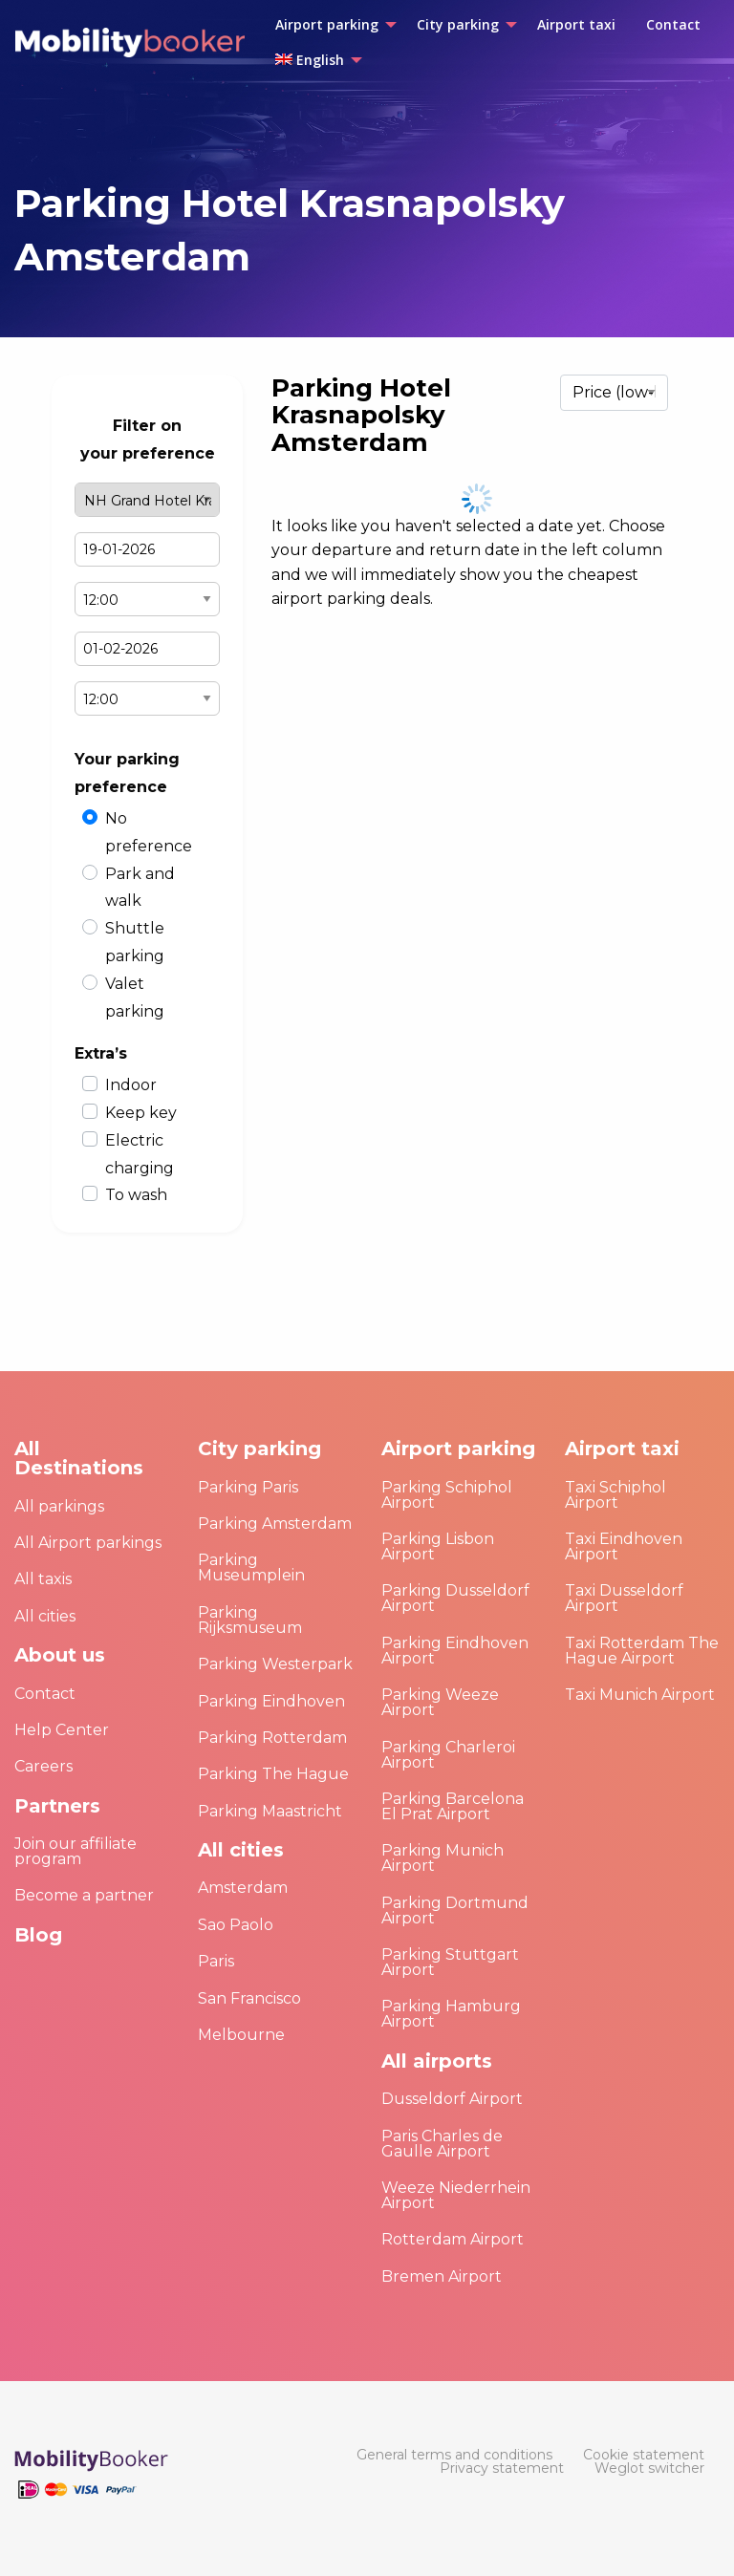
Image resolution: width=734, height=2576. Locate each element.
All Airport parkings (88, 1543)
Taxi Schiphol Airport (615, 1495)
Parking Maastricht (270, 1811)
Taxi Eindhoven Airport (623, 1546)
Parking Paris (248, 1487)
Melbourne (241, 2035)
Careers (43, 1766)
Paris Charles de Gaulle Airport (442, 2143)
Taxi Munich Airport (640, 1694)
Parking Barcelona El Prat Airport (452, 1806)
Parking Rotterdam (272, 1737)
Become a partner (84, 1895)
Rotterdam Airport (452, 2239)
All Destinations (78, 1458)
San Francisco (249, 1998)
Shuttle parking (134, 942)
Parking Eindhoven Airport (455, 1650)
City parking (259, 1448)
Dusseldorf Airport (452, 2099)
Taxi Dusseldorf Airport (624, 1598)
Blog (38, 1934)
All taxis (43, 1579)
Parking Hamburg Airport (451, 2013)
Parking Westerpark (275, 1664)
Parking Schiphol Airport (446, 1495)
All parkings (59, 1506)
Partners (57, 1805)
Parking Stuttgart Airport (450, 1962)
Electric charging (139, 1154)
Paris (216, 1961)
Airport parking (458, 1448)
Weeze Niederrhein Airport (455, 2195)
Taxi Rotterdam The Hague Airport (642, 1650)
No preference (148, 832)
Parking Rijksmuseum (250, 1620)
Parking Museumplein (251, 1567)
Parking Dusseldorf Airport (455, 1598)
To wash (136, 1195)
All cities (45, 1616)
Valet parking (134, 997)
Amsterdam (243, 1887)
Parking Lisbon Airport (437, 1546)
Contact (45, 1694)
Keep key (141, 1113)
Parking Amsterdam (275, 1523)
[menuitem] (330, 25)
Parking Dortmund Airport (455, 1910)
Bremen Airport (441, 2276)
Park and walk (140, 888)
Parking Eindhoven (271, 1701)
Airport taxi (622, 1448)
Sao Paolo (235, 1925)
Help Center (61, 1730)
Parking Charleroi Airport (448, 1754)
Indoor (131, 1085)
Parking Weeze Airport (440, 1702)
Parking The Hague (273, 1774)
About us (59, 1654)
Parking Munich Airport (442, 1858)
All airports (436, 2061)
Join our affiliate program (75, 1851)
